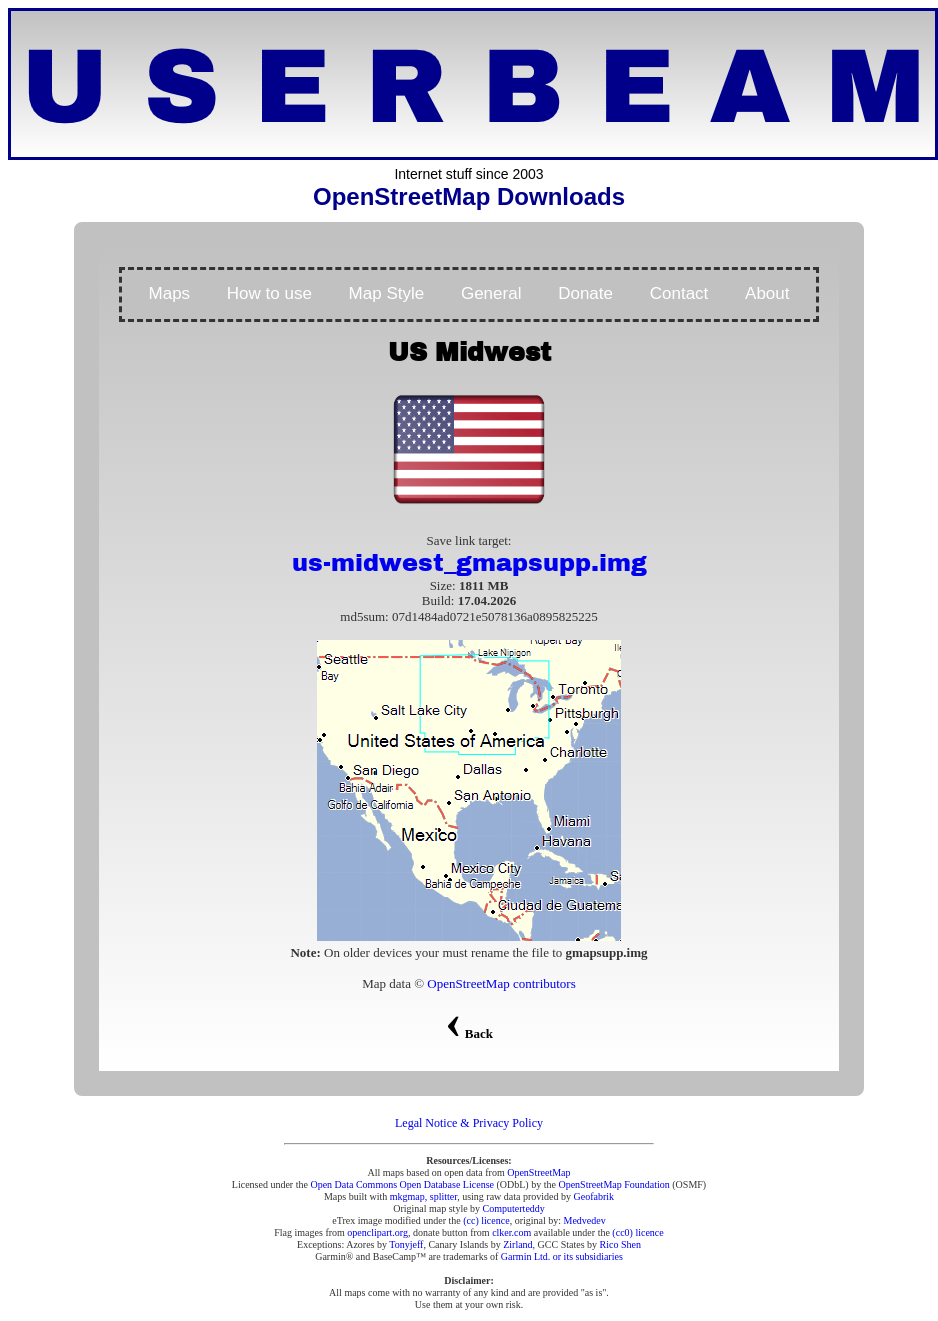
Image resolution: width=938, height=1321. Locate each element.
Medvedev (585, 1220)
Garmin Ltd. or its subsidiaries (562, 1256)
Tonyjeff (406, 1244)
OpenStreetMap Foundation (613, 1184)
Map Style (387, 293)
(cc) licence (486, 1220)
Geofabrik (594, 1196)
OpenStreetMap (538, 1172)
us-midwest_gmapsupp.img (469, 563)
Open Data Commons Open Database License (402, 1184)
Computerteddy (514, 1208)
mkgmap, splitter (423, 1196)
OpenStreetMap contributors (501, 983)
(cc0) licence (637, 1232)
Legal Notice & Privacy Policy (469, 1123)
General (491, 293)
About (767, 293)
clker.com (511, 1232)
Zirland (517, 1244)
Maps (170, 293)
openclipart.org (377, 1232)
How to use (269, 293)
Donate (585, 293)
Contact (679, 293)
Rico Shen (620, 1244)
